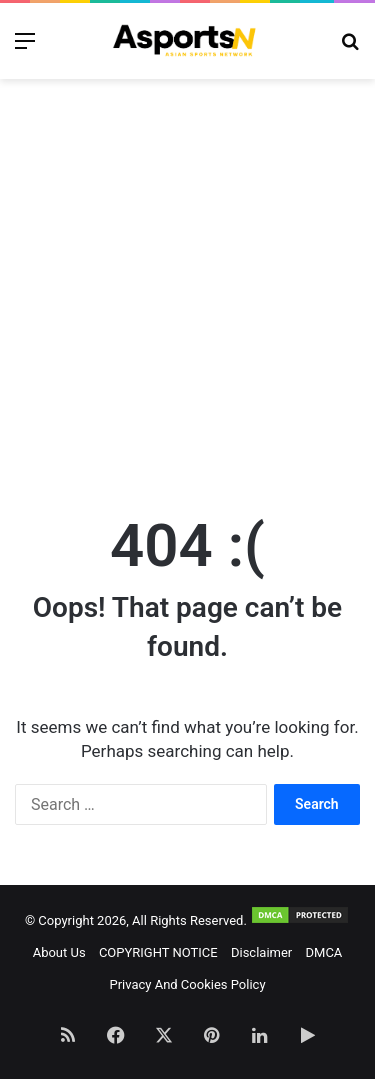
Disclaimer (261, 952)
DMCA (324, 952)
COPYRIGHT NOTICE (158, 952)
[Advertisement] (187, 286)
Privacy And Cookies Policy (187, 984)
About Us (59, 952)
